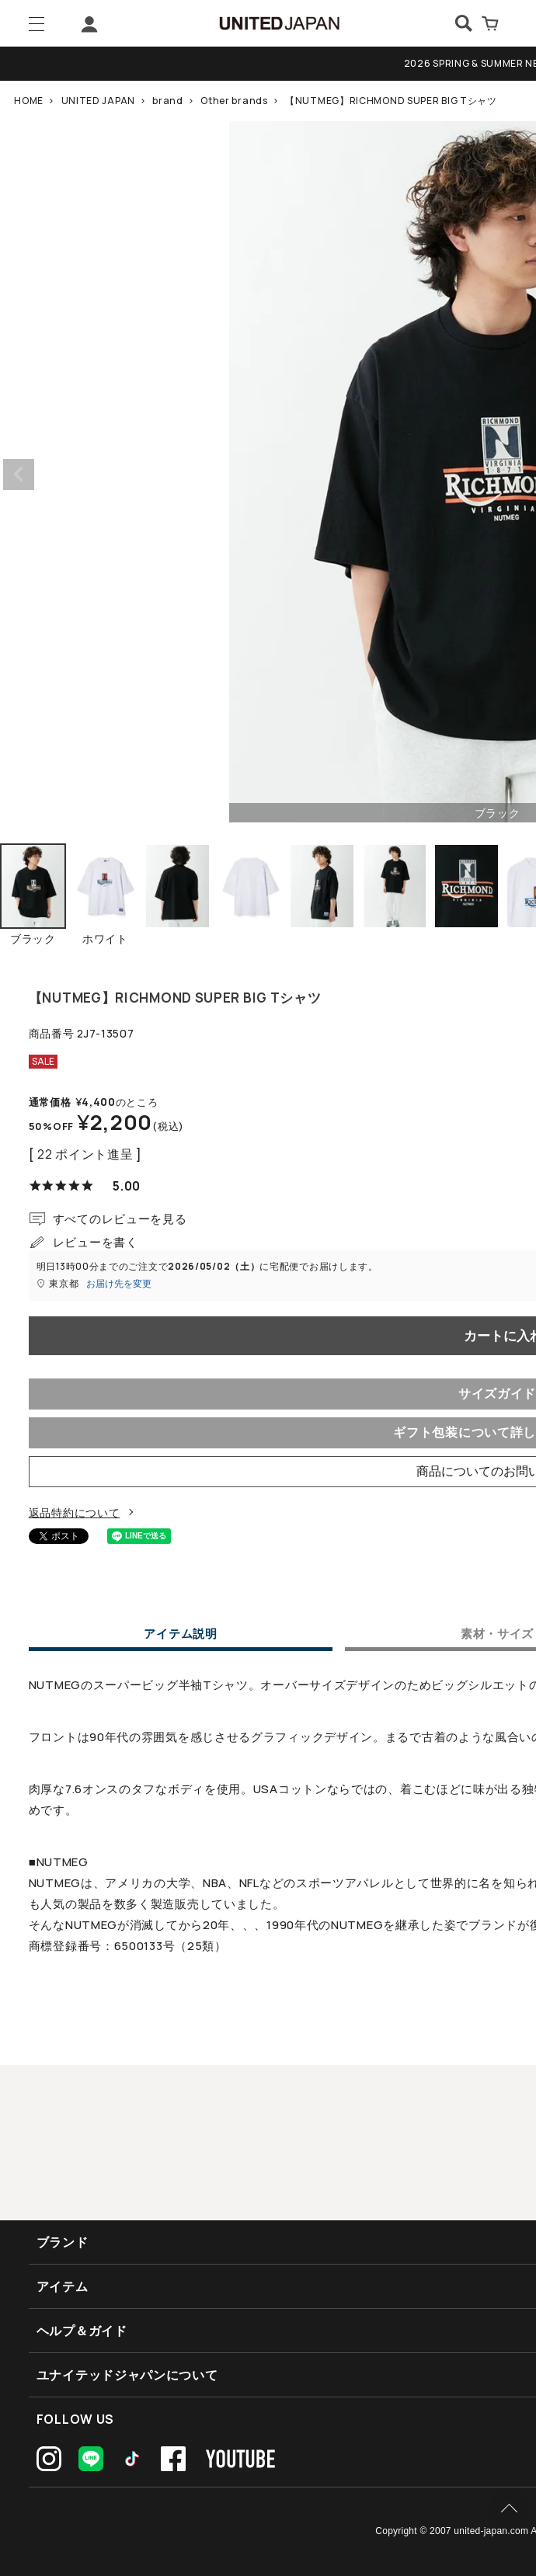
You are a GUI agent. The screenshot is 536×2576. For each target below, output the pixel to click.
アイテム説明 (180, 1635)
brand (167, 100)
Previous (18, 474)
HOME (29, 100)
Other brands (233, 100)
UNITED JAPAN (98, 100)
